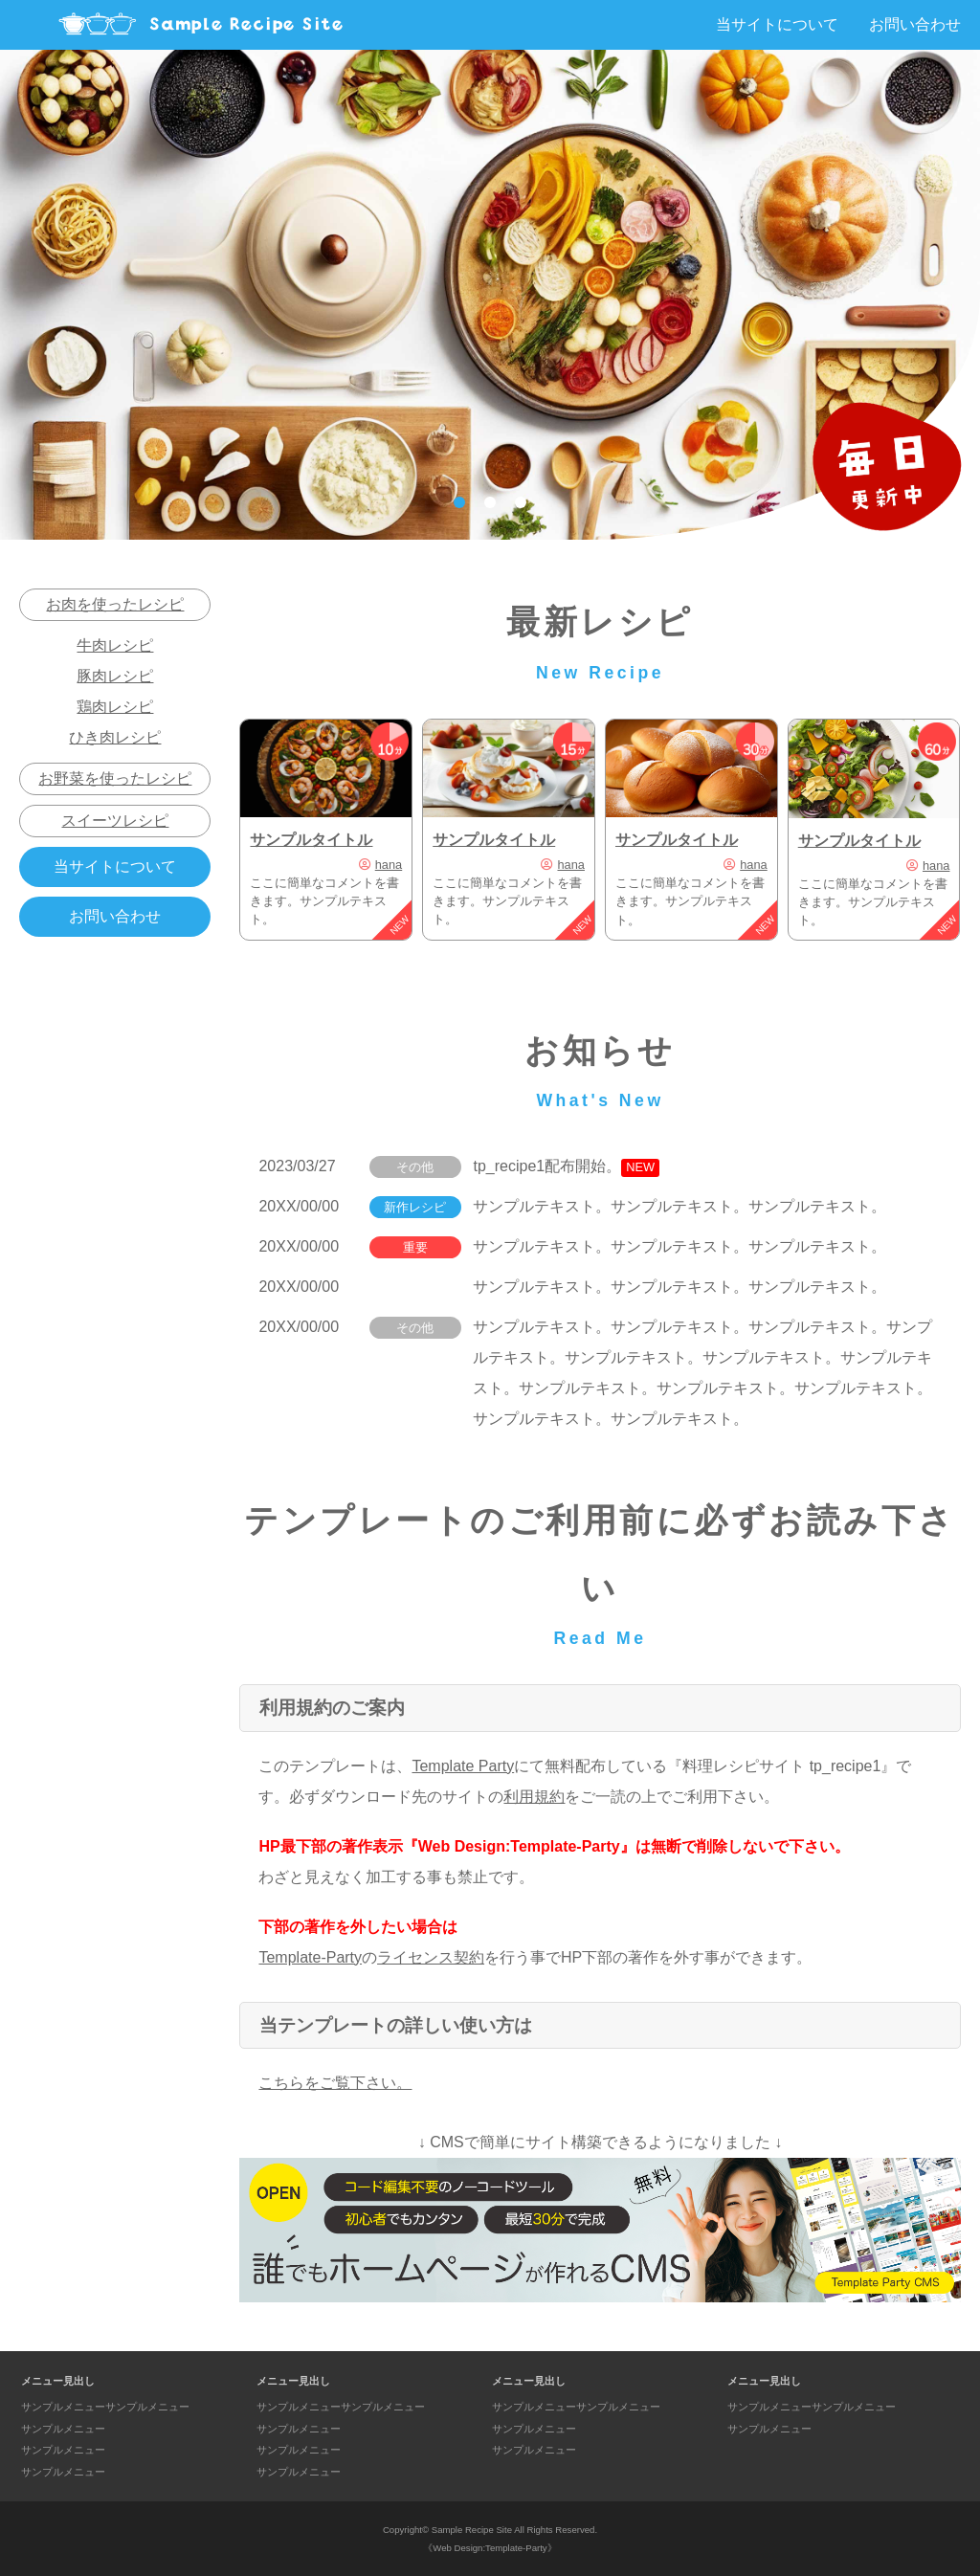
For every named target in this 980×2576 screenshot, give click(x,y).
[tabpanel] (490, 295)
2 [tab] (490, 502)
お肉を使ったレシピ (115, 604)
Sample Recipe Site (472, 2529)
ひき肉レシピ (115, 737)
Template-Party (310, 1957)
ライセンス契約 (430, 1957)
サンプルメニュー (63, 2428)
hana (388, 864)
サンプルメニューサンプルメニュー (105, 2406)
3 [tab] (520, 502)
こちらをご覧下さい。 (335, 2083)
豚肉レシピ (115, 676)
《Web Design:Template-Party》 (489, 2548)
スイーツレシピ (114, 820)
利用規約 (534, 1796)
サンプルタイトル (311, 840)
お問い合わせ (915, 24)
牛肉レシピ (115, 645)
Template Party (463, 1766)
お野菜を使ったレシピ (114, 778)
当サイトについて (777, 24)
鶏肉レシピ (115, 707)
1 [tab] (459, 502)
